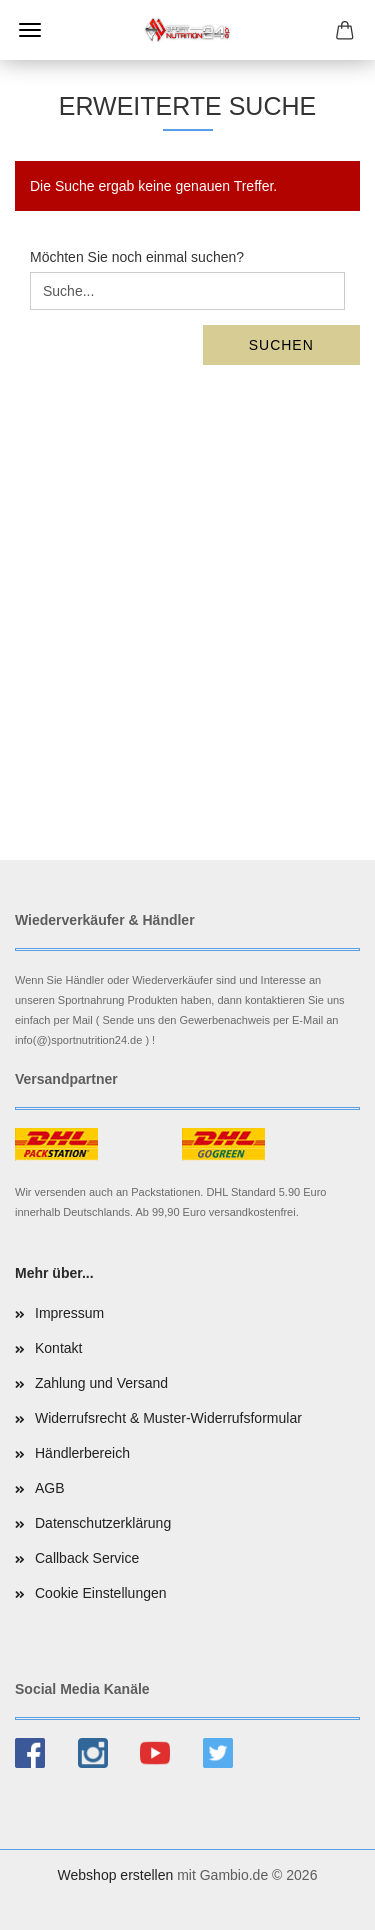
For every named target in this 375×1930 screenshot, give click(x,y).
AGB (50, 1488)
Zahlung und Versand (101, 1383)
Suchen (281, 345)
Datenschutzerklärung (103, 1523)
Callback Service (87, 1558)
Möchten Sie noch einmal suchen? (137, 257)
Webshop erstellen (116, 1875)
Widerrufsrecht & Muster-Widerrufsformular (168, 1418)
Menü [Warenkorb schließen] (30, 30)
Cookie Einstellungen (101, 1593)
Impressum (69, 1313)
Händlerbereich (82, 1453)
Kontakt (58, 1348)
